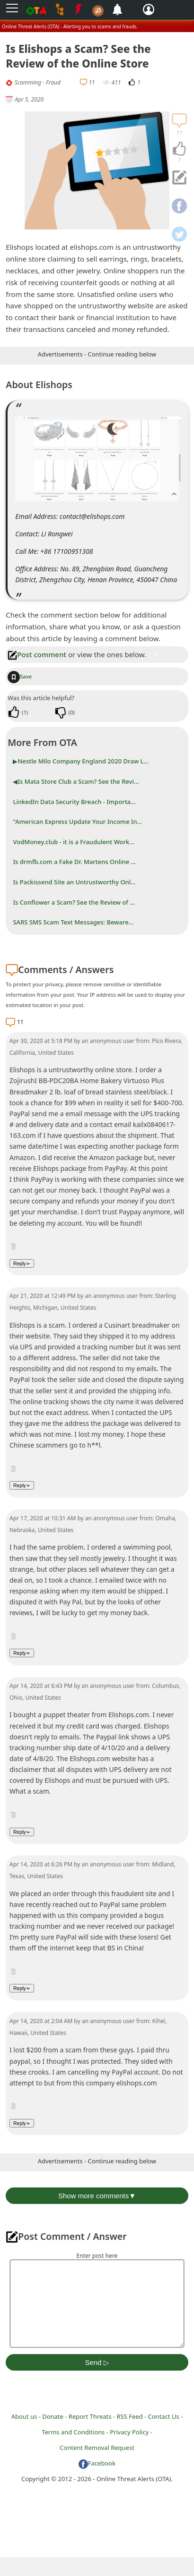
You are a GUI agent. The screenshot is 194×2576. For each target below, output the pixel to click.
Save (20, 676)
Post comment (37, 654)
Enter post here (97, 2256)
